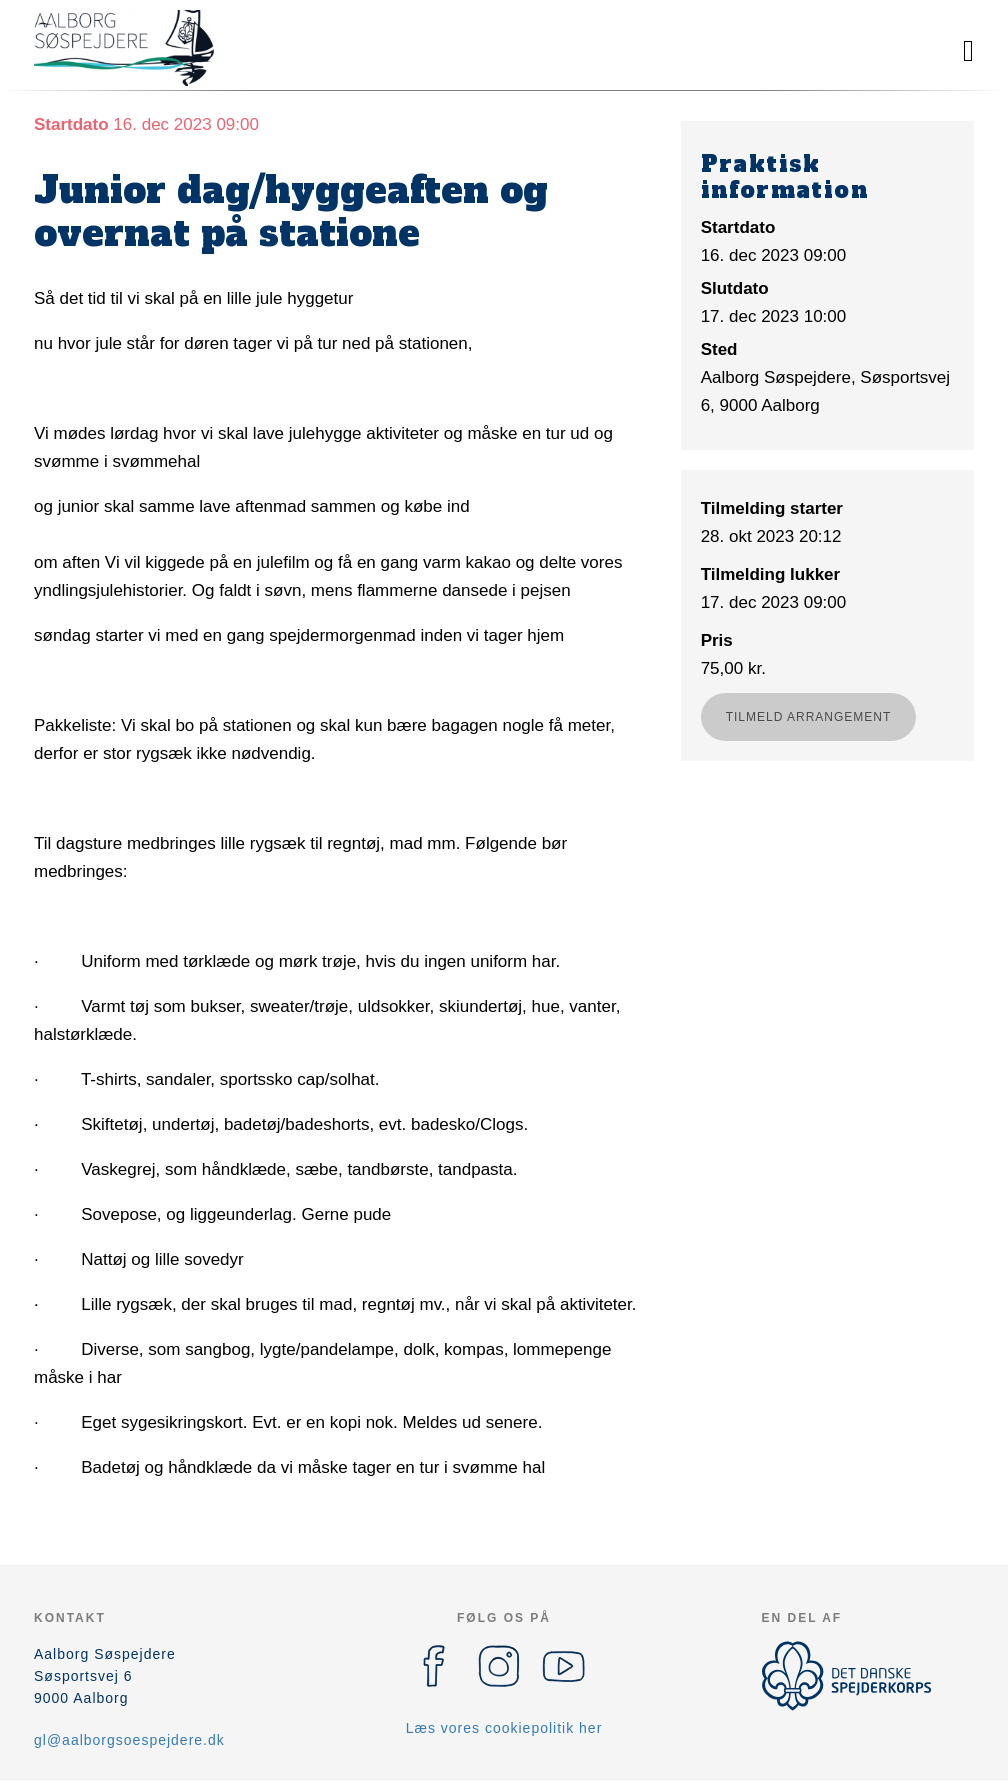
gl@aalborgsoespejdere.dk (129, 1740)
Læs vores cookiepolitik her (504, 1728)
